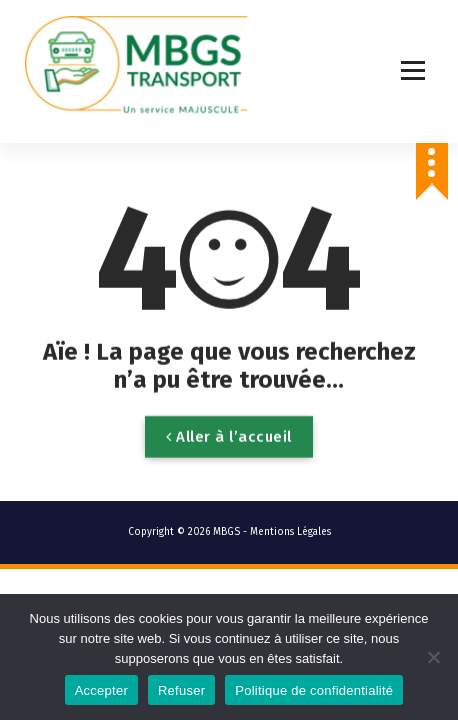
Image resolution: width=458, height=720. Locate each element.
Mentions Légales (290, 532)
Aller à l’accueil (229, 450)
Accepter (101, 690)
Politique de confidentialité (314, 690)
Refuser (181, 690)
